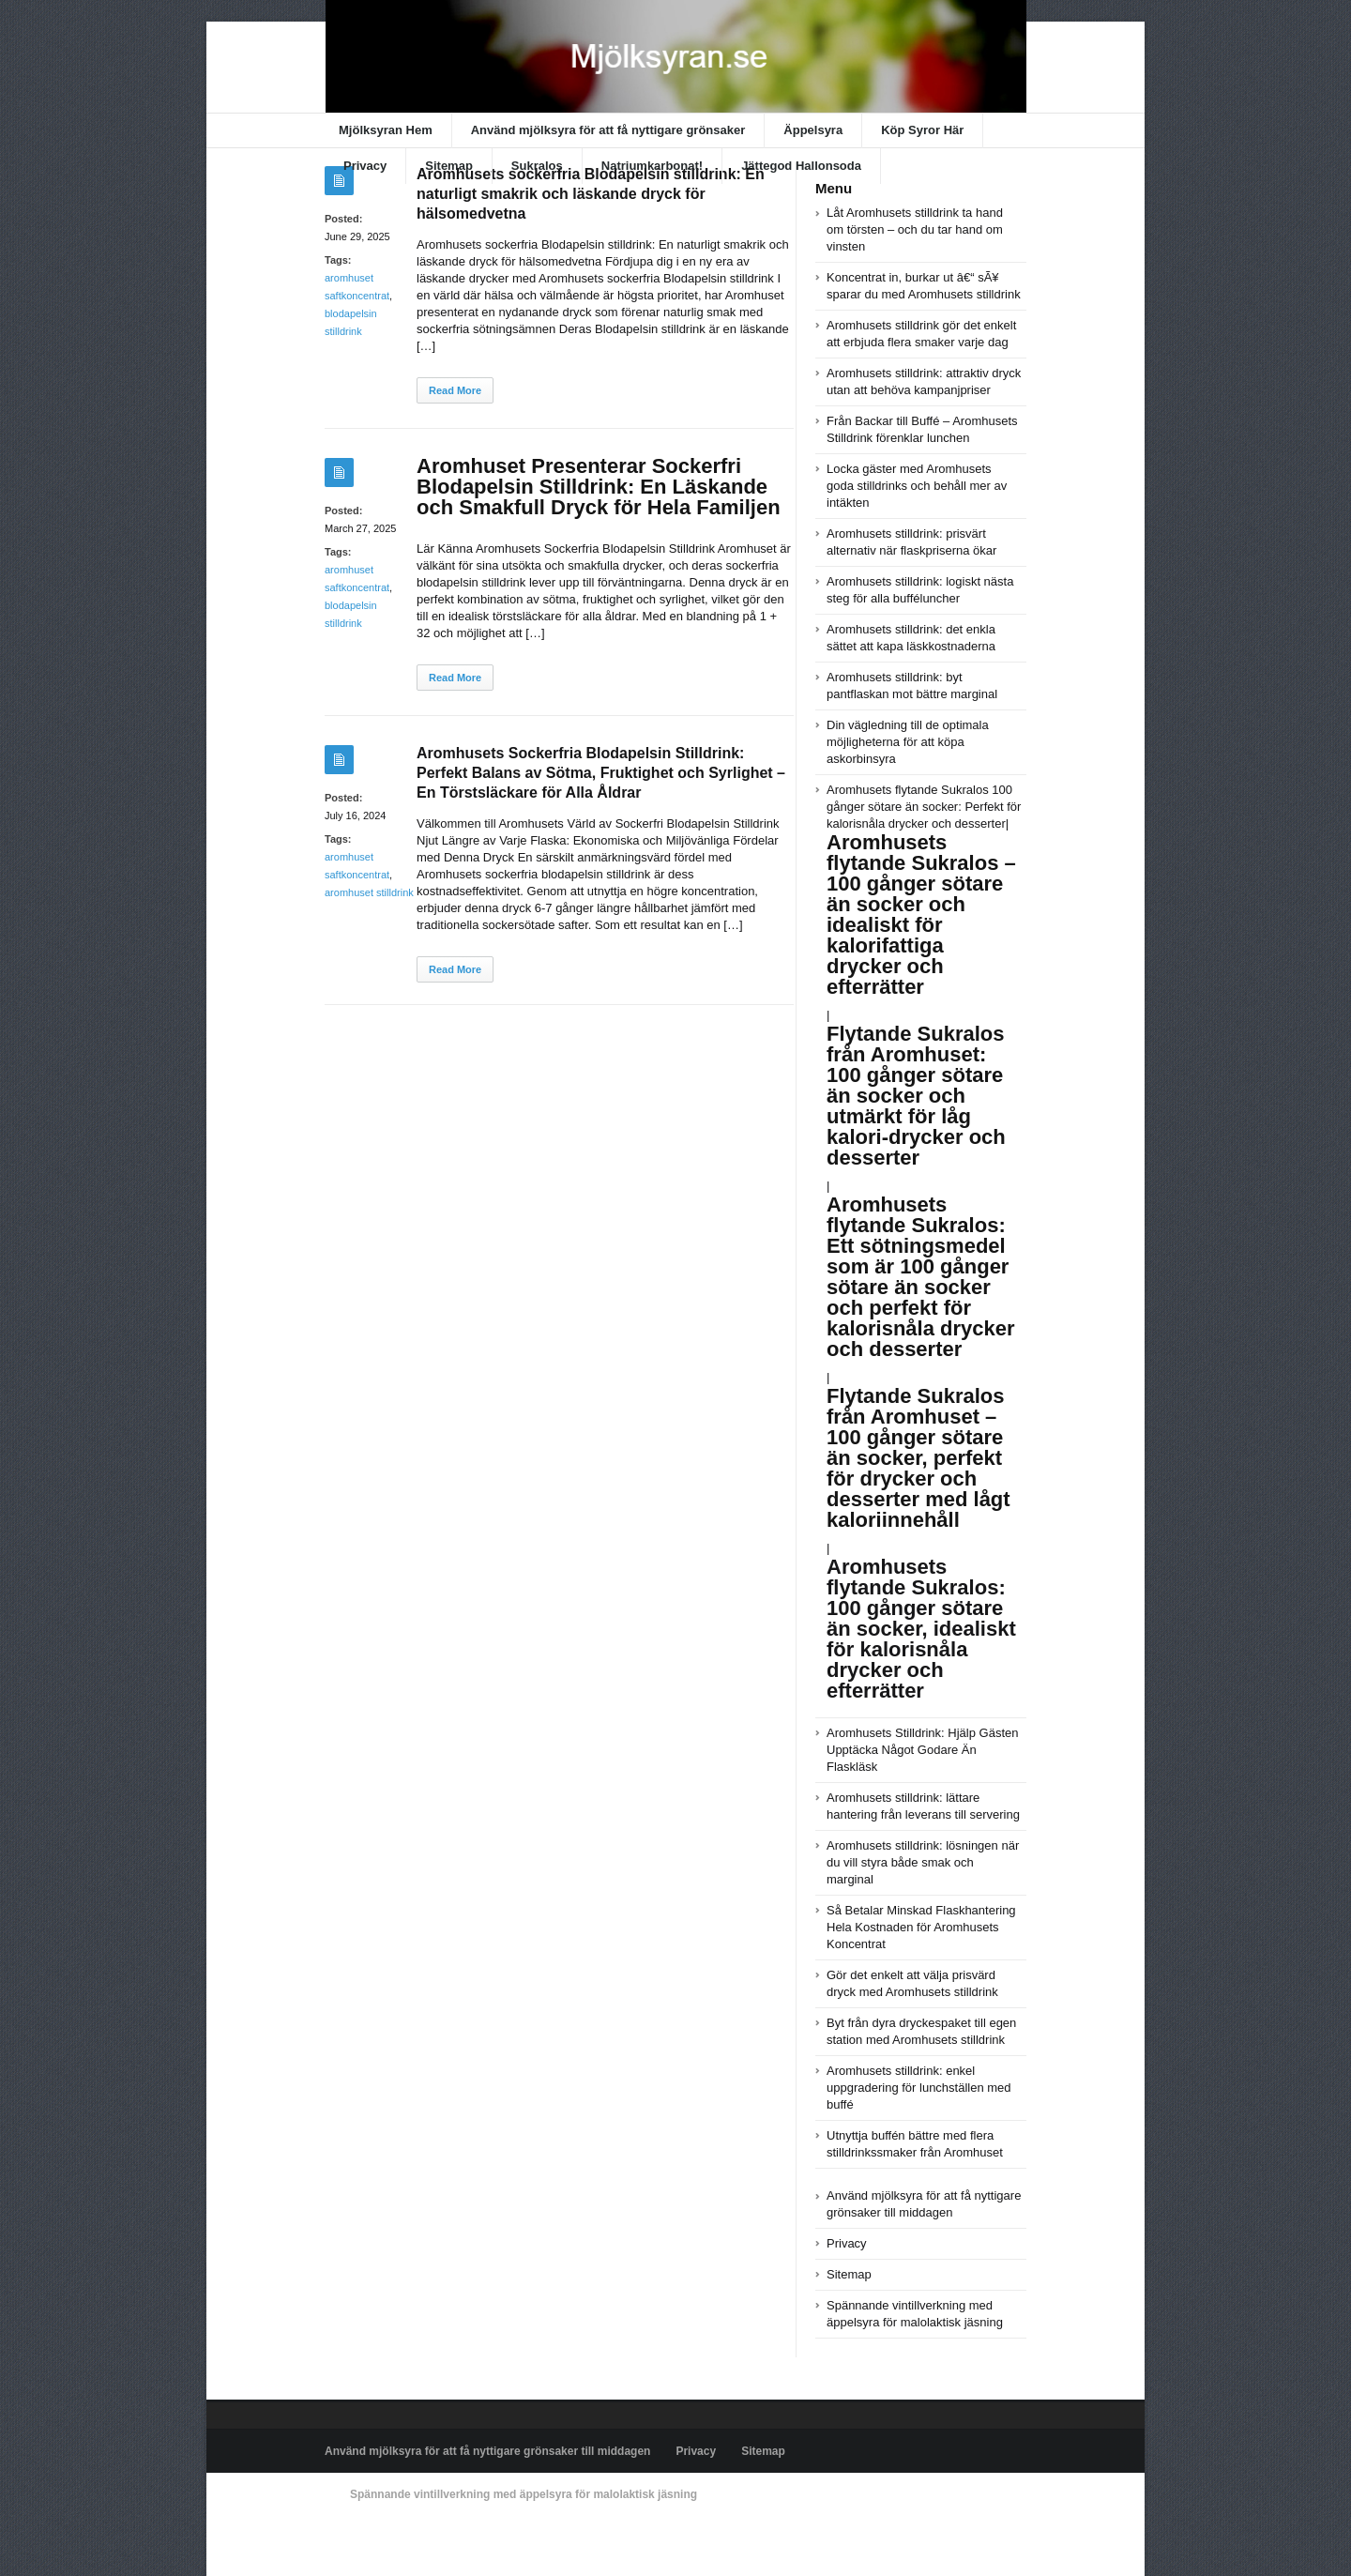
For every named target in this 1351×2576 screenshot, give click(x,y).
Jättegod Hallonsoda (801, 166)
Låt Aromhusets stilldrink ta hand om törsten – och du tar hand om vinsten (915, 229)
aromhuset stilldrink (369, 892)
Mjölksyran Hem (386, 130)
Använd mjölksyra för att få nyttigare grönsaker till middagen (487, 2451)
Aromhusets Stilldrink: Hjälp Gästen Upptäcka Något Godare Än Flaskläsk (922, 1750)
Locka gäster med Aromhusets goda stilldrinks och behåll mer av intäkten (917, 486)
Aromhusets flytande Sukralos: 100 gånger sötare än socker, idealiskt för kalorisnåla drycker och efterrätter (921, 1628)
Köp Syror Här (922, 130)
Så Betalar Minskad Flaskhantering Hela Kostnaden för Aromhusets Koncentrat (921, 1927)
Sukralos (537, 166)
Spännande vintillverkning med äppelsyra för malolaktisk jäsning (523, 2494)
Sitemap (449, 166)
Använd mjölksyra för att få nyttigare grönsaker (608, 130)
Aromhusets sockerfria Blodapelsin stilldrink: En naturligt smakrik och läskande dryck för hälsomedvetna (591, 193)
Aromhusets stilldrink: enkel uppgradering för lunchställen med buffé (919, 2087)
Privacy (365, 166)
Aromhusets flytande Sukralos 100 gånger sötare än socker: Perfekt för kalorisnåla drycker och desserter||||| (924, 1169)
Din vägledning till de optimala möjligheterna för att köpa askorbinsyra (908, 742)
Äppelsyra (812, 130)
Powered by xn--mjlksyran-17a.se (408, 2537)
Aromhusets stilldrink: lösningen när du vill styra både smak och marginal (923, 1862)
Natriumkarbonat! (652, 166)
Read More (455, 390)
